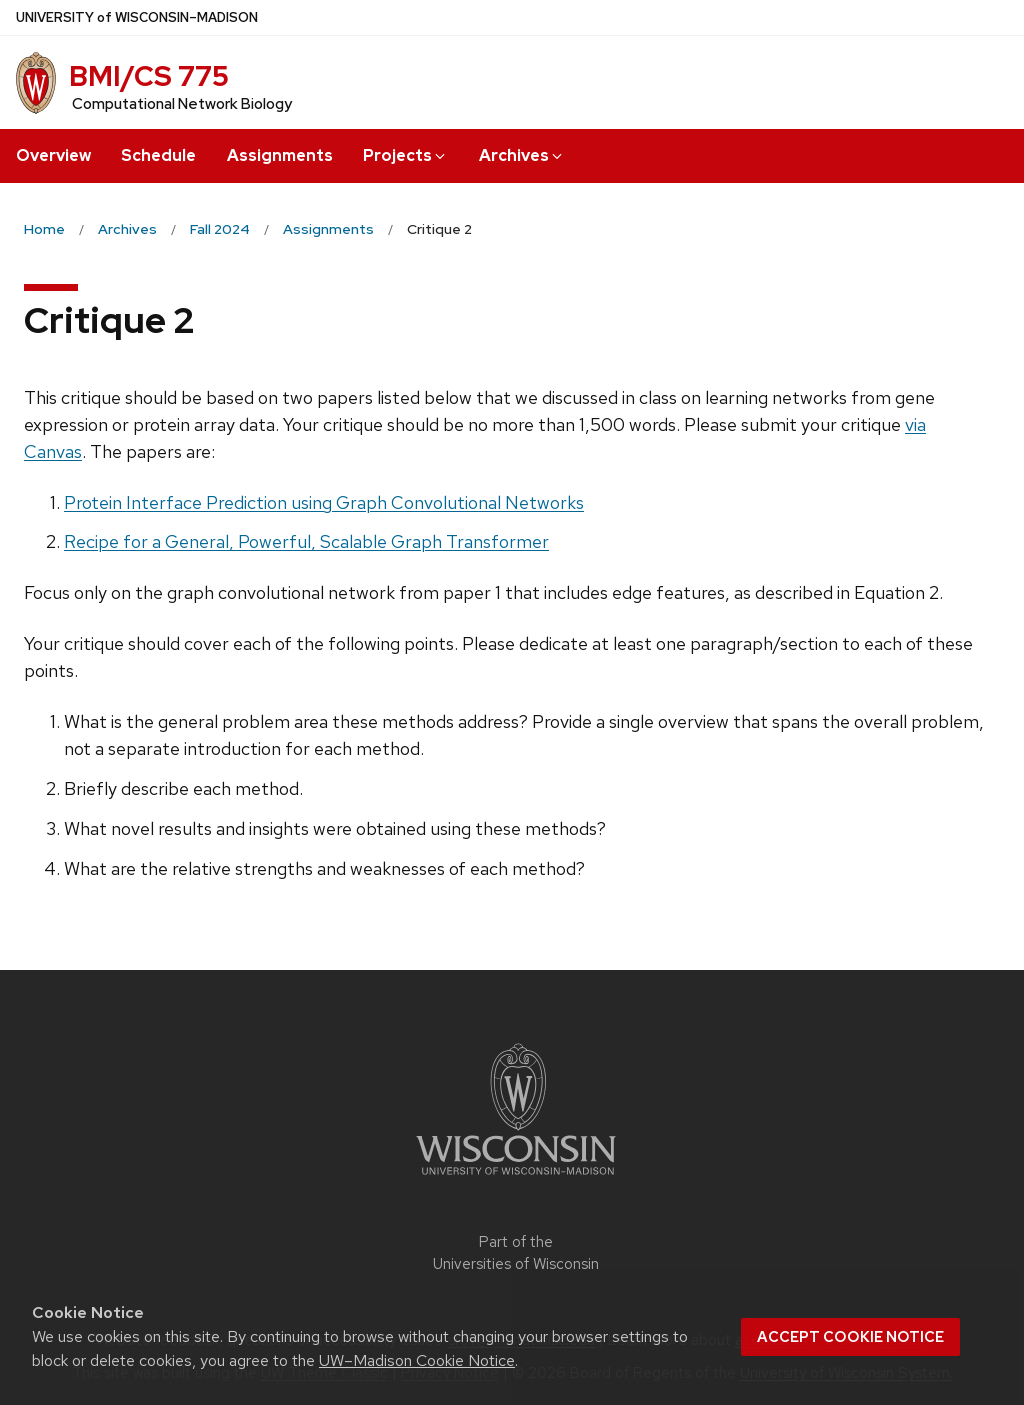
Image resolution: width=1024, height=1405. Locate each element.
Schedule (158, 155)
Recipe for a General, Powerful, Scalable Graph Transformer (306, 541)
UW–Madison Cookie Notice (417, 1360)
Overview (53, 155)
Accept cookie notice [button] (850, 1337)
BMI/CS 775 (149, 76)
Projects (405, 155)
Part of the (516, 1253)
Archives (522, 155)
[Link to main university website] (516, 1178)
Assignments (280, 155)
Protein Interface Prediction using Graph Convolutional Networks (324, 502)
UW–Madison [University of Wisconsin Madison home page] (137, 17)
